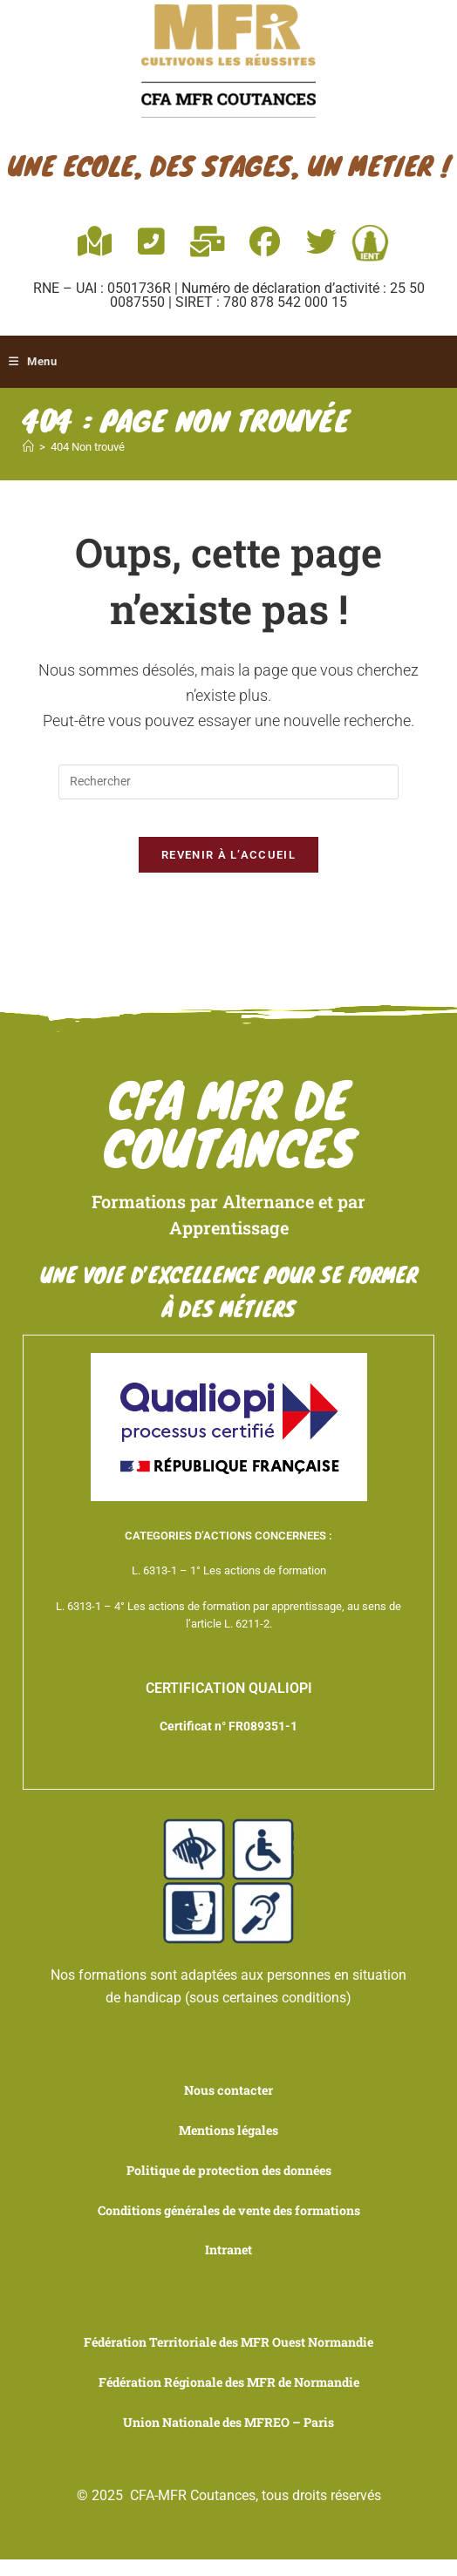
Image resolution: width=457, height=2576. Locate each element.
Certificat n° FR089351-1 (229, 1743)
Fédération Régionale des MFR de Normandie (229, 2398)
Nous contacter (229, 2107)
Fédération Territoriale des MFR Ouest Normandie (229, 2358)
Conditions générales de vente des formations (229, 2227)
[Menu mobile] (36, 361)
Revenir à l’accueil (228, 870)
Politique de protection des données (228, 2187)
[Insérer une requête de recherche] (228, 782)
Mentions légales (228, 2147)
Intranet (228, 2266)
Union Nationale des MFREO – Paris (229, 2438)
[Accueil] (28, 446)
